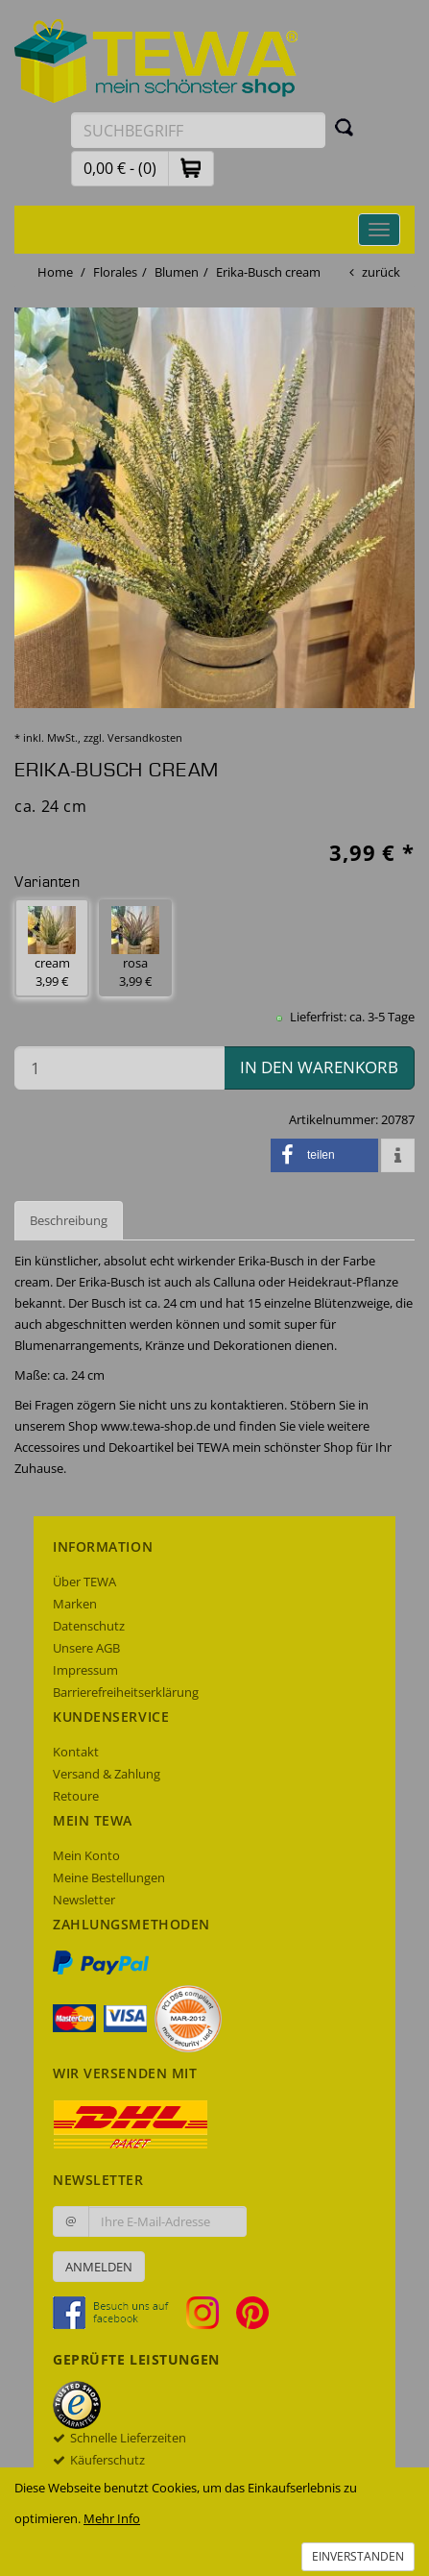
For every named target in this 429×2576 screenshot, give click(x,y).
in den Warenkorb (319, 1067)
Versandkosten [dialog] (144, 737)
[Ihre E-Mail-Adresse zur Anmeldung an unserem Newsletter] (167, 2221)
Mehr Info (111, 2518)
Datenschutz (89, 1625)
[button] (191, 168)
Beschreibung (68, 1220)
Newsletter (84, 1899)
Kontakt (76, 1751)
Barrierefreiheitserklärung (126, 1692)
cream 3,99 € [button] (52, 948)
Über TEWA (84, 1581)
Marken (75, 1603)
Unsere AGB (86, 1647)
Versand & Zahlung (106, 1773)
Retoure (76, 1795)
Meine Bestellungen (109, 1877)
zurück (381, 272)
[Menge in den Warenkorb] (119, 1068)
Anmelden (98, 2266)
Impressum (85, 1670)
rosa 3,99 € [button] (135, 948)
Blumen (177, 272)
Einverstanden (358, 2556)
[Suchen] (344, 126)
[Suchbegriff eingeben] (198, 130)
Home (55, 272)
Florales (115, 272)
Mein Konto (86, 1855)
